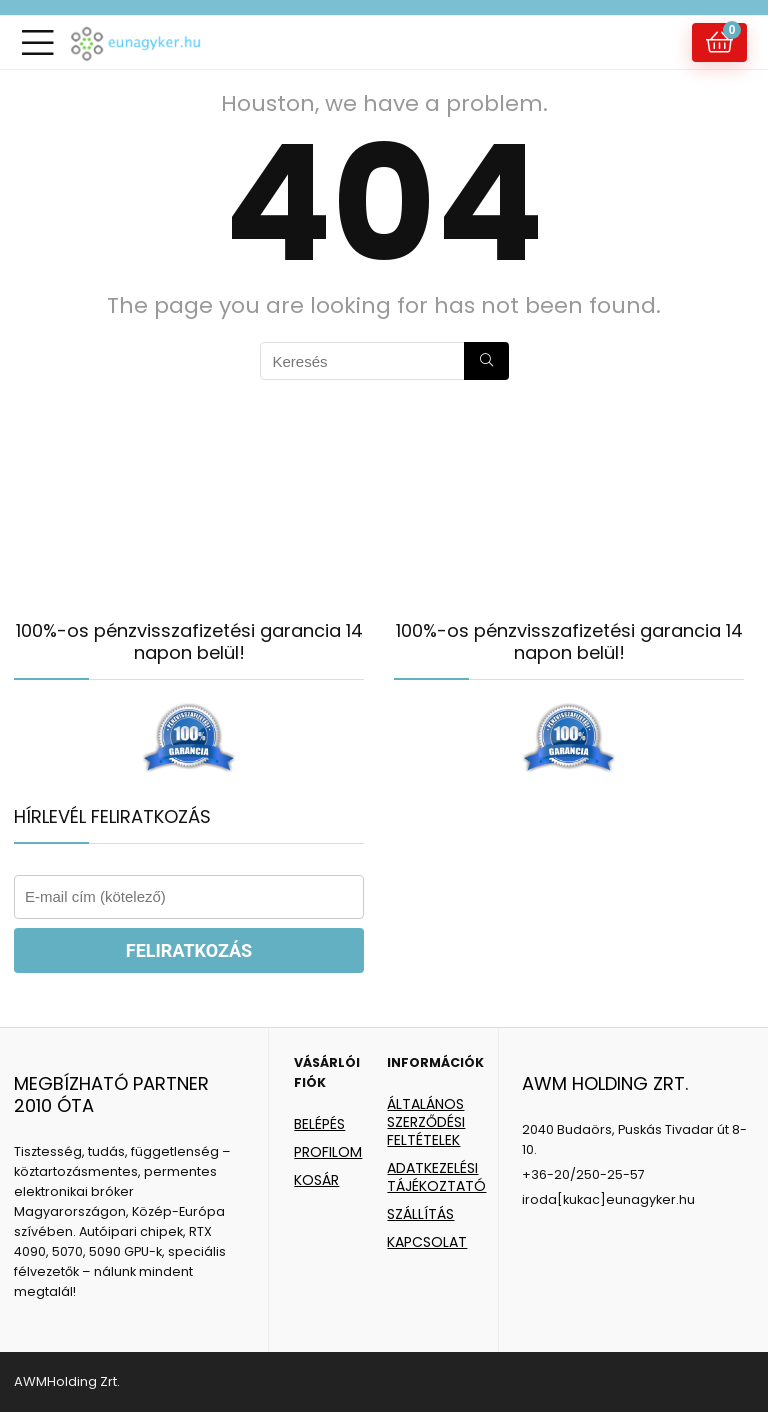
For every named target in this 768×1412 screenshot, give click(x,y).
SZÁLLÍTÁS (420, 1214)
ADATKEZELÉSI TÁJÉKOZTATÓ (436, 1177)
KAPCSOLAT (427, 1242)
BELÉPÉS (319, 1124)
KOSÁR (316, 1180)
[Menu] (38, 42)
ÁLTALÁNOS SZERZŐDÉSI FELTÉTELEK (426, 1122)
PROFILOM (328, 1152)
